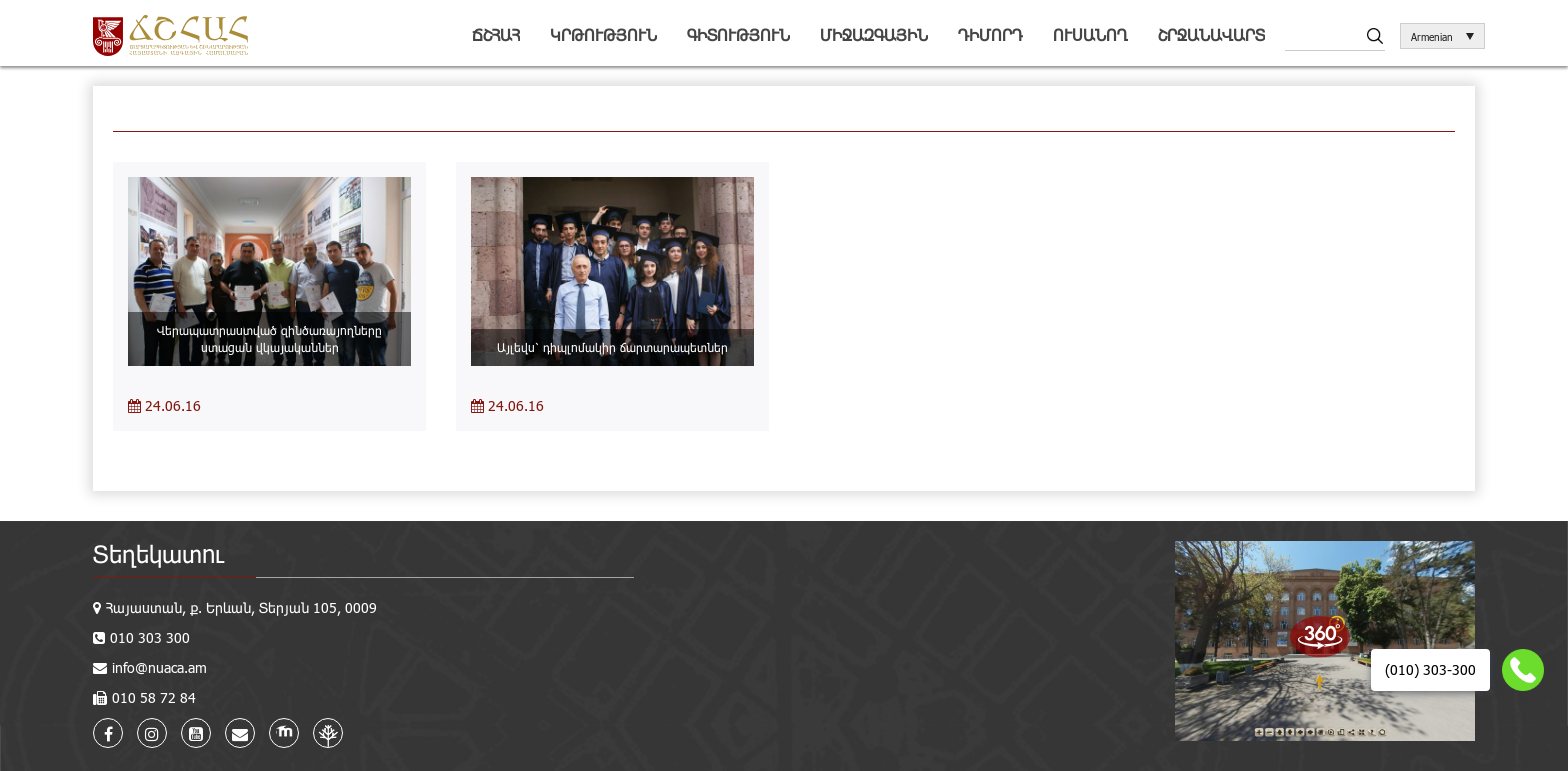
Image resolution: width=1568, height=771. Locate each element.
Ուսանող (1090, 34)
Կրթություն (603, 34)
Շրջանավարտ (1211, 34)
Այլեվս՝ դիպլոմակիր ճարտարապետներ (612, 347)
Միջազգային (874, 34)
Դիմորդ (990, 34)
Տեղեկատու (158, 553)
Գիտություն (738, 34)
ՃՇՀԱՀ (496, 34)
